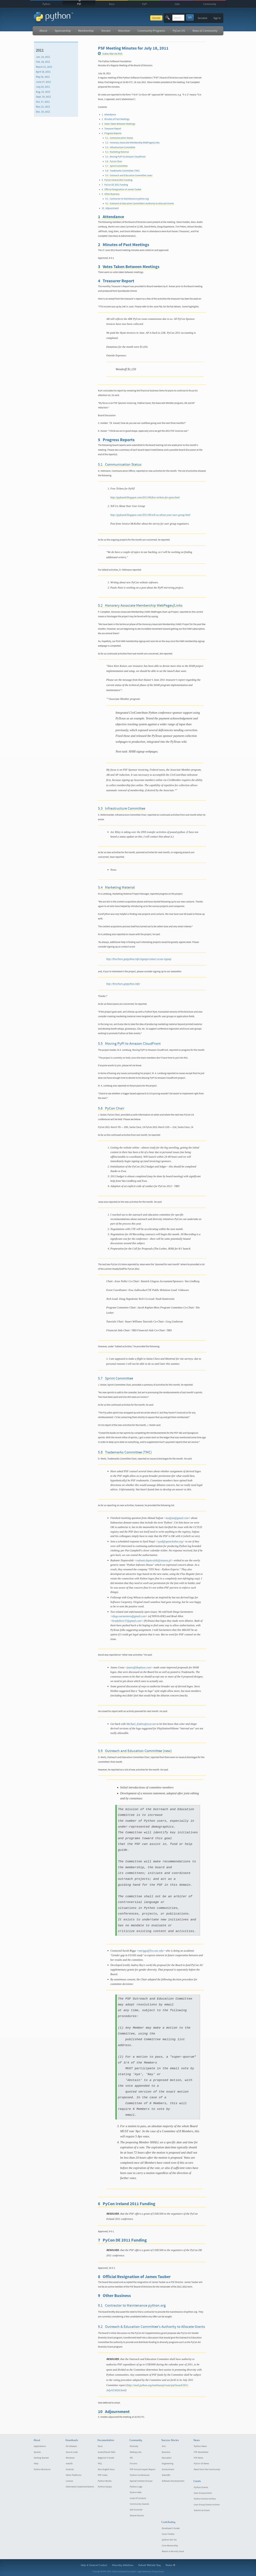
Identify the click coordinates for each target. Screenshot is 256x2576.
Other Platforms (73, 2475)
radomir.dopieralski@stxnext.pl (153, 1560)
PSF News (198, 2458)
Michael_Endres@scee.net (141, 1723)
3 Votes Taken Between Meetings (118, 124)
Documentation (105, 2440)
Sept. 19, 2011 (43, 96)
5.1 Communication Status (119, 138)
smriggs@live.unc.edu (150, 1950)
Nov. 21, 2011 (43, 106)
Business (166, 2452)
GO (190, 17)
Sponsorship (63, 30)
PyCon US (179, 30)
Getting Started (41, 2458)
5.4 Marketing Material (117, 152)
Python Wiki (135, 2492)
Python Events (201, 2487)
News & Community (204, 30)
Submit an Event (202, 2510)
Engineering (167, 2463)
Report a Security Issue (173, 2551)
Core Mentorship (170, 2545)
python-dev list (169, 2539)
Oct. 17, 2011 (43, 101)
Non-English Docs (106, 2469)
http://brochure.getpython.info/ (123, 983)
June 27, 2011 (43, 81)
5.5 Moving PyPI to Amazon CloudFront (125, 156)
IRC (131, 2458)
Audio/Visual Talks (106, 2452)
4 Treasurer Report (111, 128)
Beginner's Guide (106, 2458)
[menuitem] (56, 57)
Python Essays (105, 2486)
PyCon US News (201, 2463)
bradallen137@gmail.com (126, 1620)
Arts (164, 2446)
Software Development (173, 2481)
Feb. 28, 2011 (43, 61)
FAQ (100, 2463)
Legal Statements (144, 2571)
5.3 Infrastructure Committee (120, 147)
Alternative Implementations (80, 2486)
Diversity (134, 2446)
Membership (86, 30)
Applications (40, 2446)
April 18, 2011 (43, 71)
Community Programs (151, 30)
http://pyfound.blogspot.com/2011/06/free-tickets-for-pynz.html (144, 497)
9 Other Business (110, 194)
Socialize (202, 18)
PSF (79, 4)
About (43, 30)
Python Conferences (140, 2475)
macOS (69, 2463)
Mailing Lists (136, 2452)
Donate (132, 17)
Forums (133, 2463)
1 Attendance (109, 114)
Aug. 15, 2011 (43, 91)
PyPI (144, 4)
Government (168, 2469)
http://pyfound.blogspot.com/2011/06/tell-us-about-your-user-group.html (150, 514)
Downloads (71, 2440)
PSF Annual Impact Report (142, 2469)
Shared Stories (137, 2515)
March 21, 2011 (44, 66)
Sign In (217, 18)
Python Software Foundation (124, 2571)
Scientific (166, 2475)
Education (167, 2458)
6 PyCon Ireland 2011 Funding (117, 180)
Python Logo (136, 2486)
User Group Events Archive (207, 2504)
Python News (200, 2446)
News (196, 2440)
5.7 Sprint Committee (116, 166)
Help (36, 2463)
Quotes (37, 2452)
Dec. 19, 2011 (43, 111)
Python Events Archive (205, 2499)
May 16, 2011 (43, 76)
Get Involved (136, 2509)
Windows (70, 2458)
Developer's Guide (171, 2528)
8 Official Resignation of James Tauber (121, 189)
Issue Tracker (168, 2534)
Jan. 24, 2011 (43, 56)
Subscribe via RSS (110, 53)
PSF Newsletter (201, 2452)
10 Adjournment (110, 208)
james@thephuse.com (139, 1667)
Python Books (105, 2481)
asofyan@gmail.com (177, 1518)
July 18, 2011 (43, 86)
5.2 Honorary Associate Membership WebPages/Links (132, 142)
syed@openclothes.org (170, 1541)
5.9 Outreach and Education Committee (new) (128, 175)
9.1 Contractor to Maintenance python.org (127, 198)
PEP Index (102, 2475)
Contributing (168, 2522)
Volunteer (124, 30)
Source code (72, 2452)
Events (197, 2481)
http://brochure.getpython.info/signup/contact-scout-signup (138, 959)
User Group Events (203, 2493)
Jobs (177, 4)
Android (70, 2469)
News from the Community (207, 2469)
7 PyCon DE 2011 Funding (115, 184)
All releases (71, 2446)
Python (46, 4)
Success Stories (170, 2440)
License (69, 2481)
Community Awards (139, 2504)
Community (209, 4)
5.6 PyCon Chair (113, 161)
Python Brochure (42, 2469)
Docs (111, 4)
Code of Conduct (138, 2498)
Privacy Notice (158, 2571)
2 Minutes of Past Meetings (115, 119)
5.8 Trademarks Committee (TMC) (122, 170)
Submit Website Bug (149, 2565)
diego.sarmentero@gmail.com (129, 1616)
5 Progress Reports (111, 133)
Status (170, 2565)
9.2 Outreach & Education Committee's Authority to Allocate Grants (139, 203)
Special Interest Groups (141, 2481)
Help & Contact (94, 2565)
